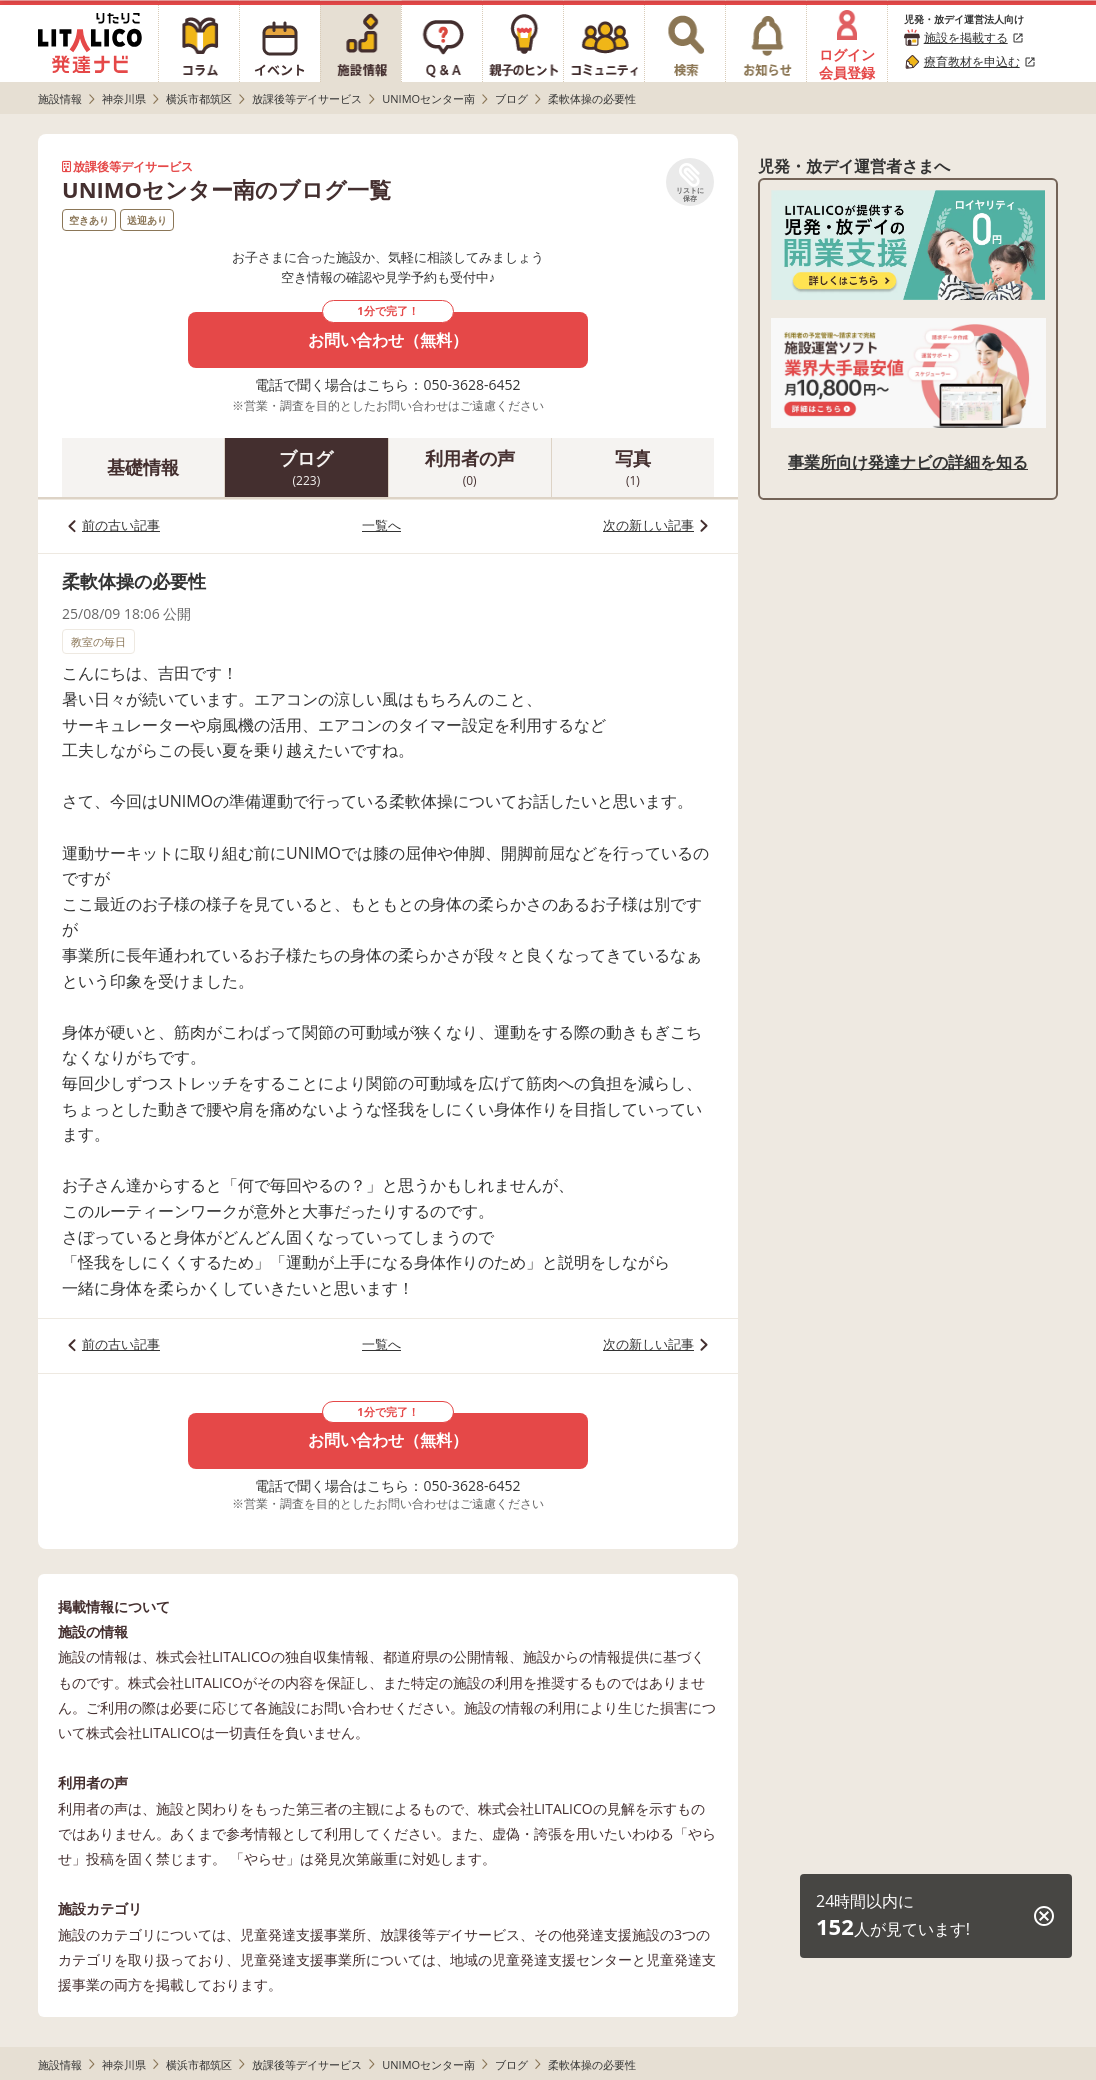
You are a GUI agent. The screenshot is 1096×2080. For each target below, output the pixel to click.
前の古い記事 (121, 525)
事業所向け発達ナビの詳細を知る (908, 462)
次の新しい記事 (648, 525)
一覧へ (381, 525)
